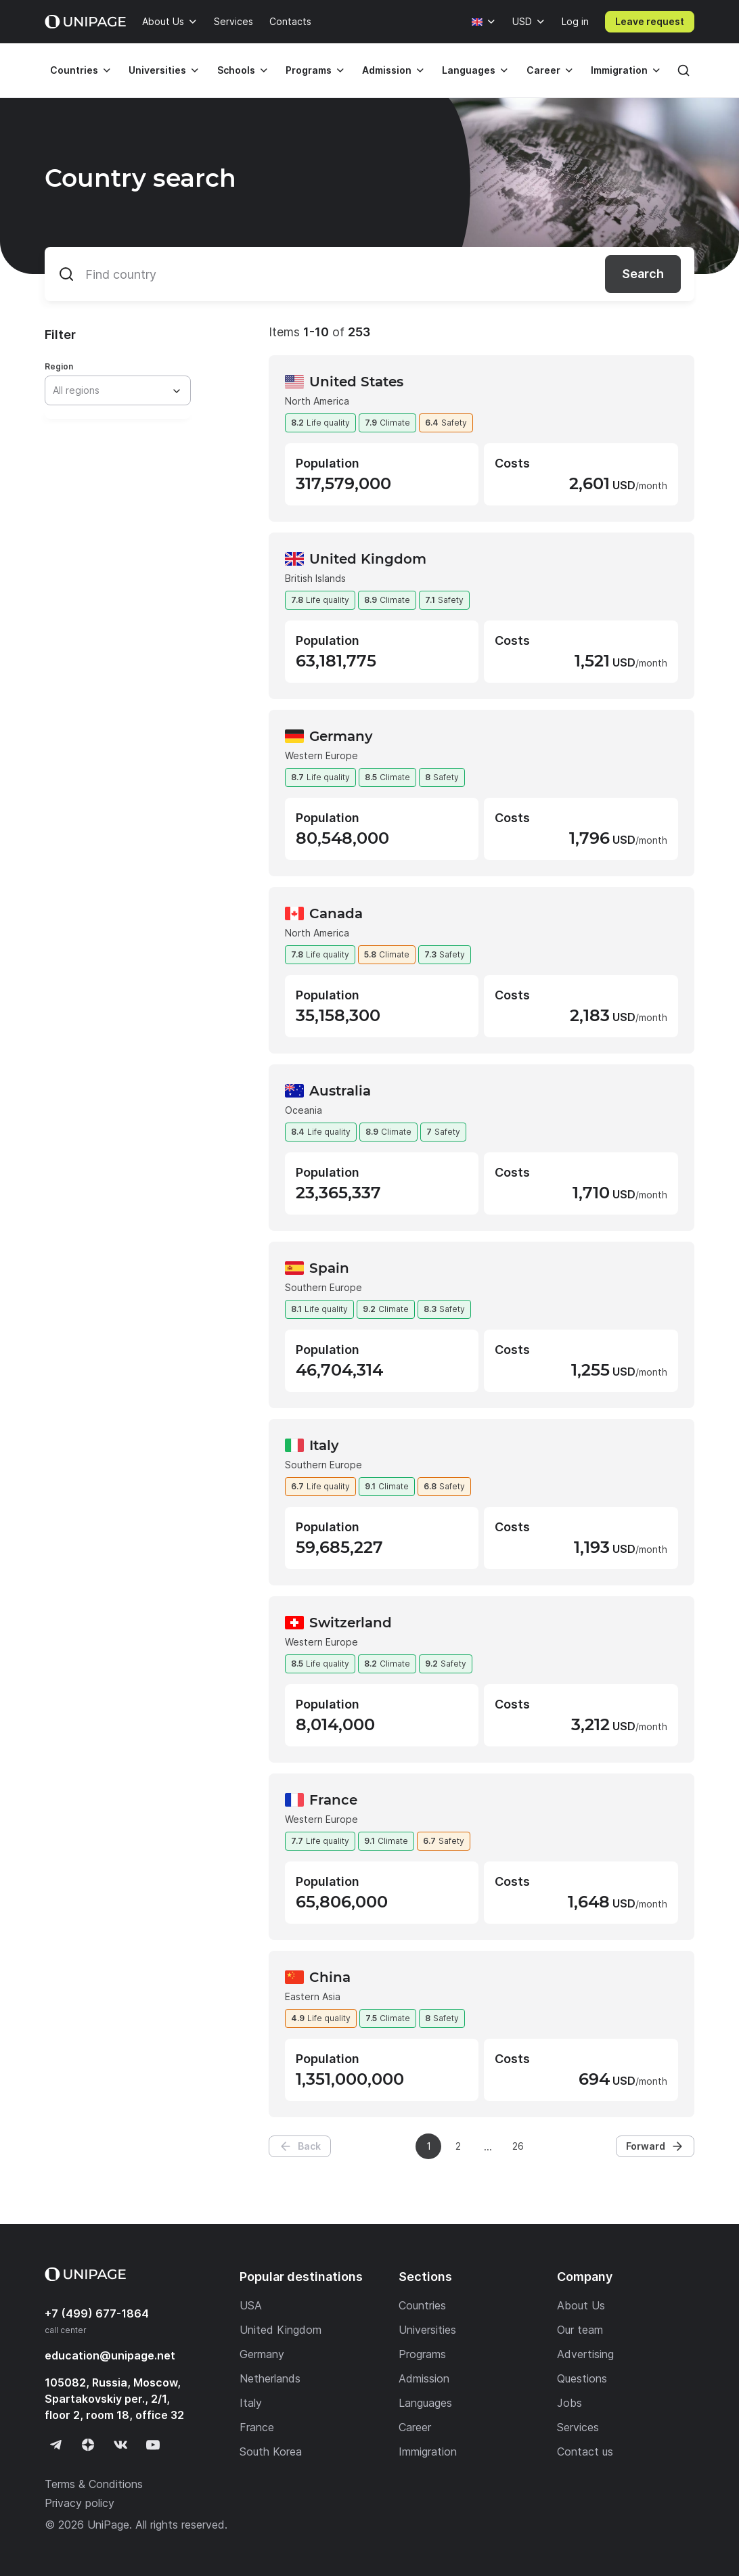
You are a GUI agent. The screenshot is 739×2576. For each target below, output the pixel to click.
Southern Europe (323, 1287)
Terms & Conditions (94, 2484)
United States (356, 382)
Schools (236, 70)
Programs (309, 70)
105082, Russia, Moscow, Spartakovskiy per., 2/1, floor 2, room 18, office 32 (114, 2399)
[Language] (483, 22)
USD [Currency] (522, 21)
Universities (157, 70)
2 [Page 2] (458, 2146)
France (333, 1800)
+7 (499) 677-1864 (97, 2313)
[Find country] (369, 274)
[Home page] (85, 21)
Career (543, 70)
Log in (575, 21)
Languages (468, 70)
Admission (386, 70)
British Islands (315, 578)
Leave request (649, 21)
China (330, 1977)
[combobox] (117, 390)
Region (59, 366)
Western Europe (321, 755)
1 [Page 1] (428, 2146)
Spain (329, 1268)
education (110, 2355)
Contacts (290, 21)
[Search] (683, 70)
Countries (74, 70)
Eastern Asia (312, 1996)
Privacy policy (79, 2503)
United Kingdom (367, 559)
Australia (340, 1091)
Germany (341, 736)
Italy (324, 1445)
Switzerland (350, 1622)
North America (317, 401)
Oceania (303, 1110)
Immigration (619, 70)
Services (233, 21)
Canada (336, 913)
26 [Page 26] (518, 2146)
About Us (163, 21)
